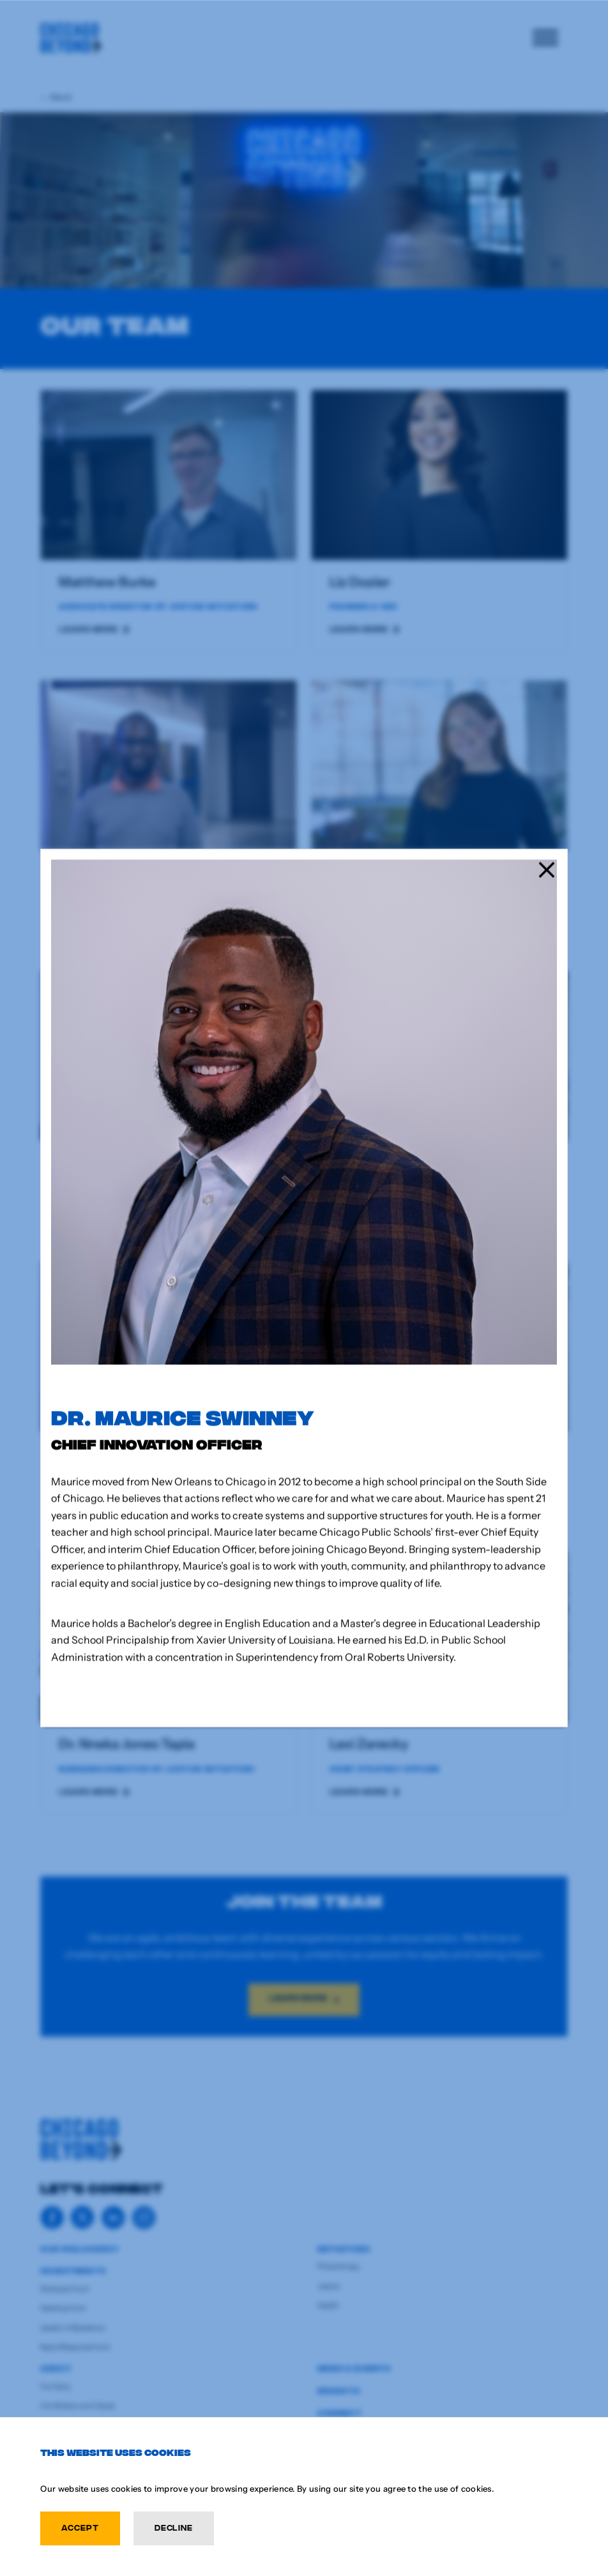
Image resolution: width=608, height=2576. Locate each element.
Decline (174, 2527)
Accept (79, 2527)
